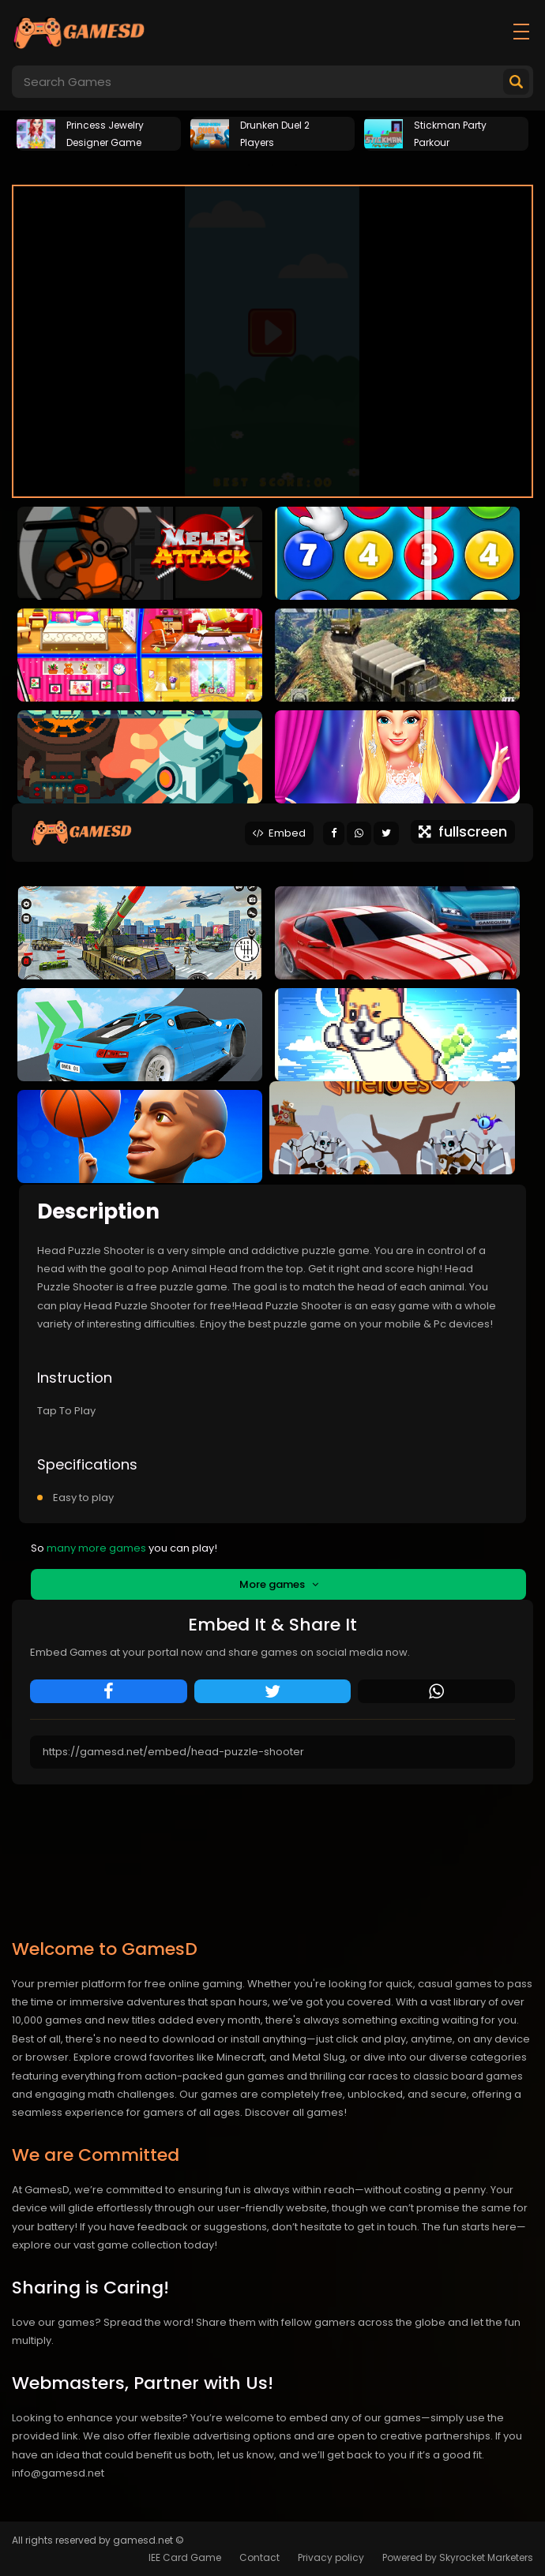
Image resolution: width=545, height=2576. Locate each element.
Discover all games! (296, 2112)
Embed (279, 833)
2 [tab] (272, 165)
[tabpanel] (99, 131)
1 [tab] (249, 165)
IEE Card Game (184, 2557)
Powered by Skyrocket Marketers (457, 2557)
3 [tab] (296, 165)
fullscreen (463, 831)
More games (278, 1584)
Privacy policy (331, 2557)
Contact (259, 2557)
